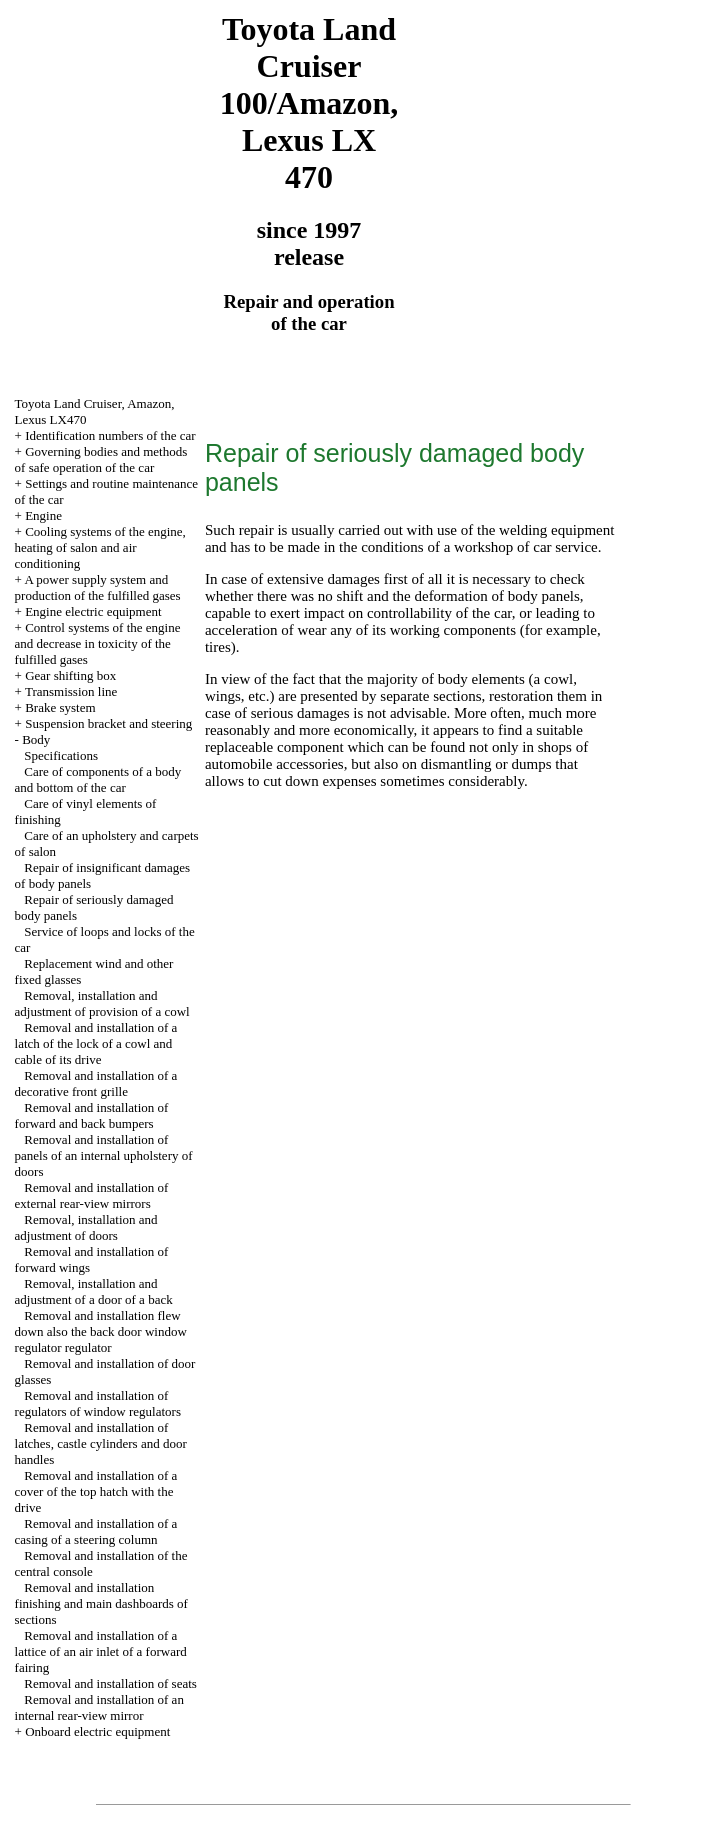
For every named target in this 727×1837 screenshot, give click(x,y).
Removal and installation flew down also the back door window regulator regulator (101, 1331)
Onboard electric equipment (97, 1731)
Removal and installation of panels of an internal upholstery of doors (104, 1155)
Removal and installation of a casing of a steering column (96, 1531)
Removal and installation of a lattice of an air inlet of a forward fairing (101, 1651)
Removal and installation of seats (110, 1683)
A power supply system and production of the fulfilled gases (98, 587)
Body (36, 739)
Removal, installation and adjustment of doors (86, 1227)
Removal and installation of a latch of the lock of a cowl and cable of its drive (96, 1043)
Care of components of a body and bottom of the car (98, 779)
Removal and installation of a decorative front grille (96, 1083)
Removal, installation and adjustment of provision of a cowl (102, 1003)
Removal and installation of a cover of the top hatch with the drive (96, 1491)
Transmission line (71, 691)
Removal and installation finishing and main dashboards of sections (101, 1603)
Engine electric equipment (93, 611)
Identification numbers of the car (110, 435)
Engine (43, 515)
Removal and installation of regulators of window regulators (98, 1403)
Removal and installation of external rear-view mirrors (92, 1195)
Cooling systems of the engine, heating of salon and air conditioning (100, 547)
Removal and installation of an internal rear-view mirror (99, 1707)
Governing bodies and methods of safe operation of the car (101, 459)
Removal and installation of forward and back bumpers (92, 1115)
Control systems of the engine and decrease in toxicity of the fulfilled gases (98, 643)
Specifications (61, 755)
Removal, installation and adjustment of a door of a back (94, 1291)
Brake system (60, 707)
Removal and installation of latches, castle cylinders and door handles (101, 1443)
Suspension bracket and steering (108, 723)
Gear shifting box (70, 675)
